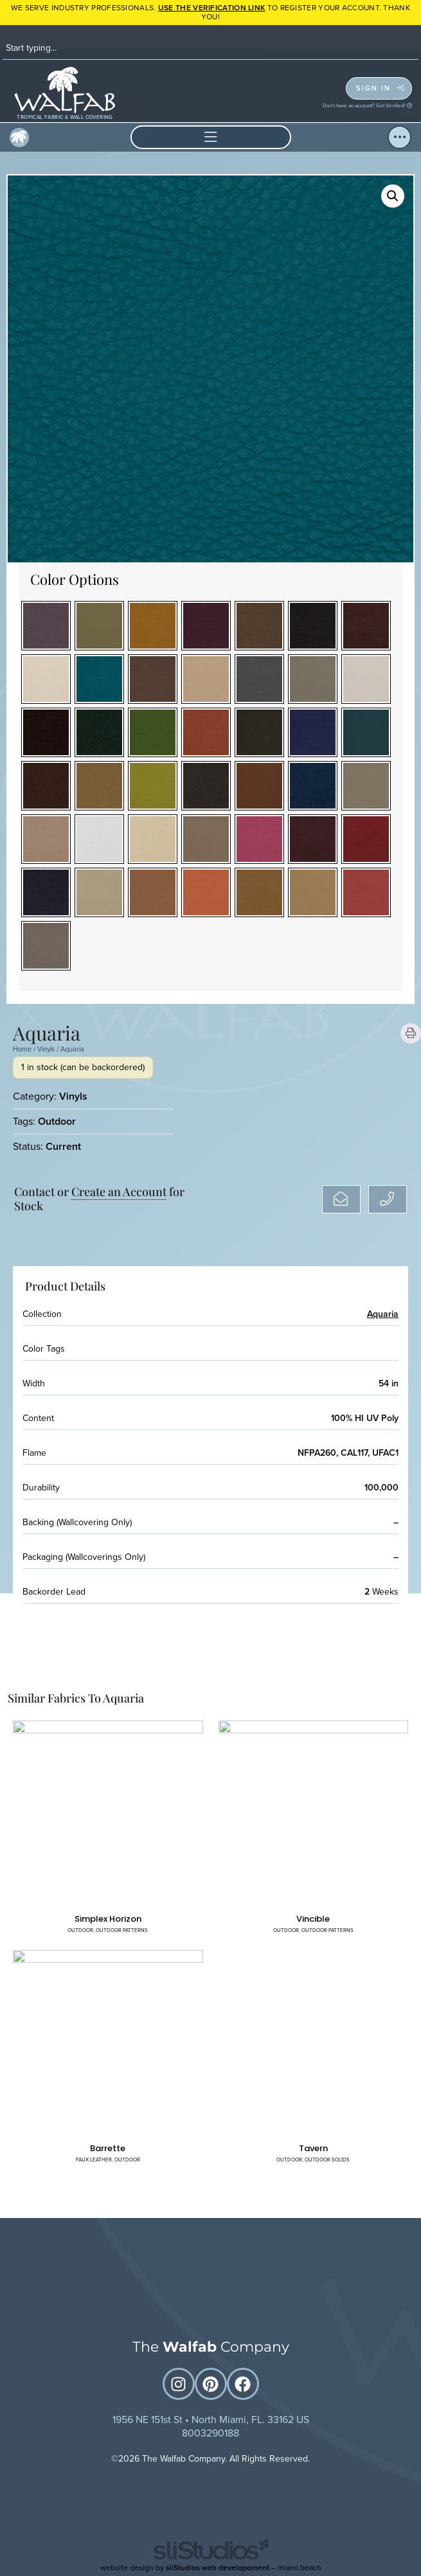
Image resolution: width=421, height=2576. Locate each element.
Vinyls (46, 1049)
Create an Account (118, 1191)
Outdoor (57, 1121)
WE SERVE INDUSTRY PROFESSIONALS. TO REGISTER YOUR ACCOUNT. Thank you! (210, 12)
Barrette (107, 2148)
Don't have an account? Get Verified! (367, 105)
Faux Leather (94, 2159)
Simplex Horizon (108, 1919)
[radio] (46, 626)
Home (22, 1049)
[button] (210, 137)
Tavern (313, 2148)
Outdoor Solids (327, 2159)
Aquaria (383, 1314)
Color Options (74, 579)
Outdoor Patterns (122, 1930)
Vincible (313, 1919)
